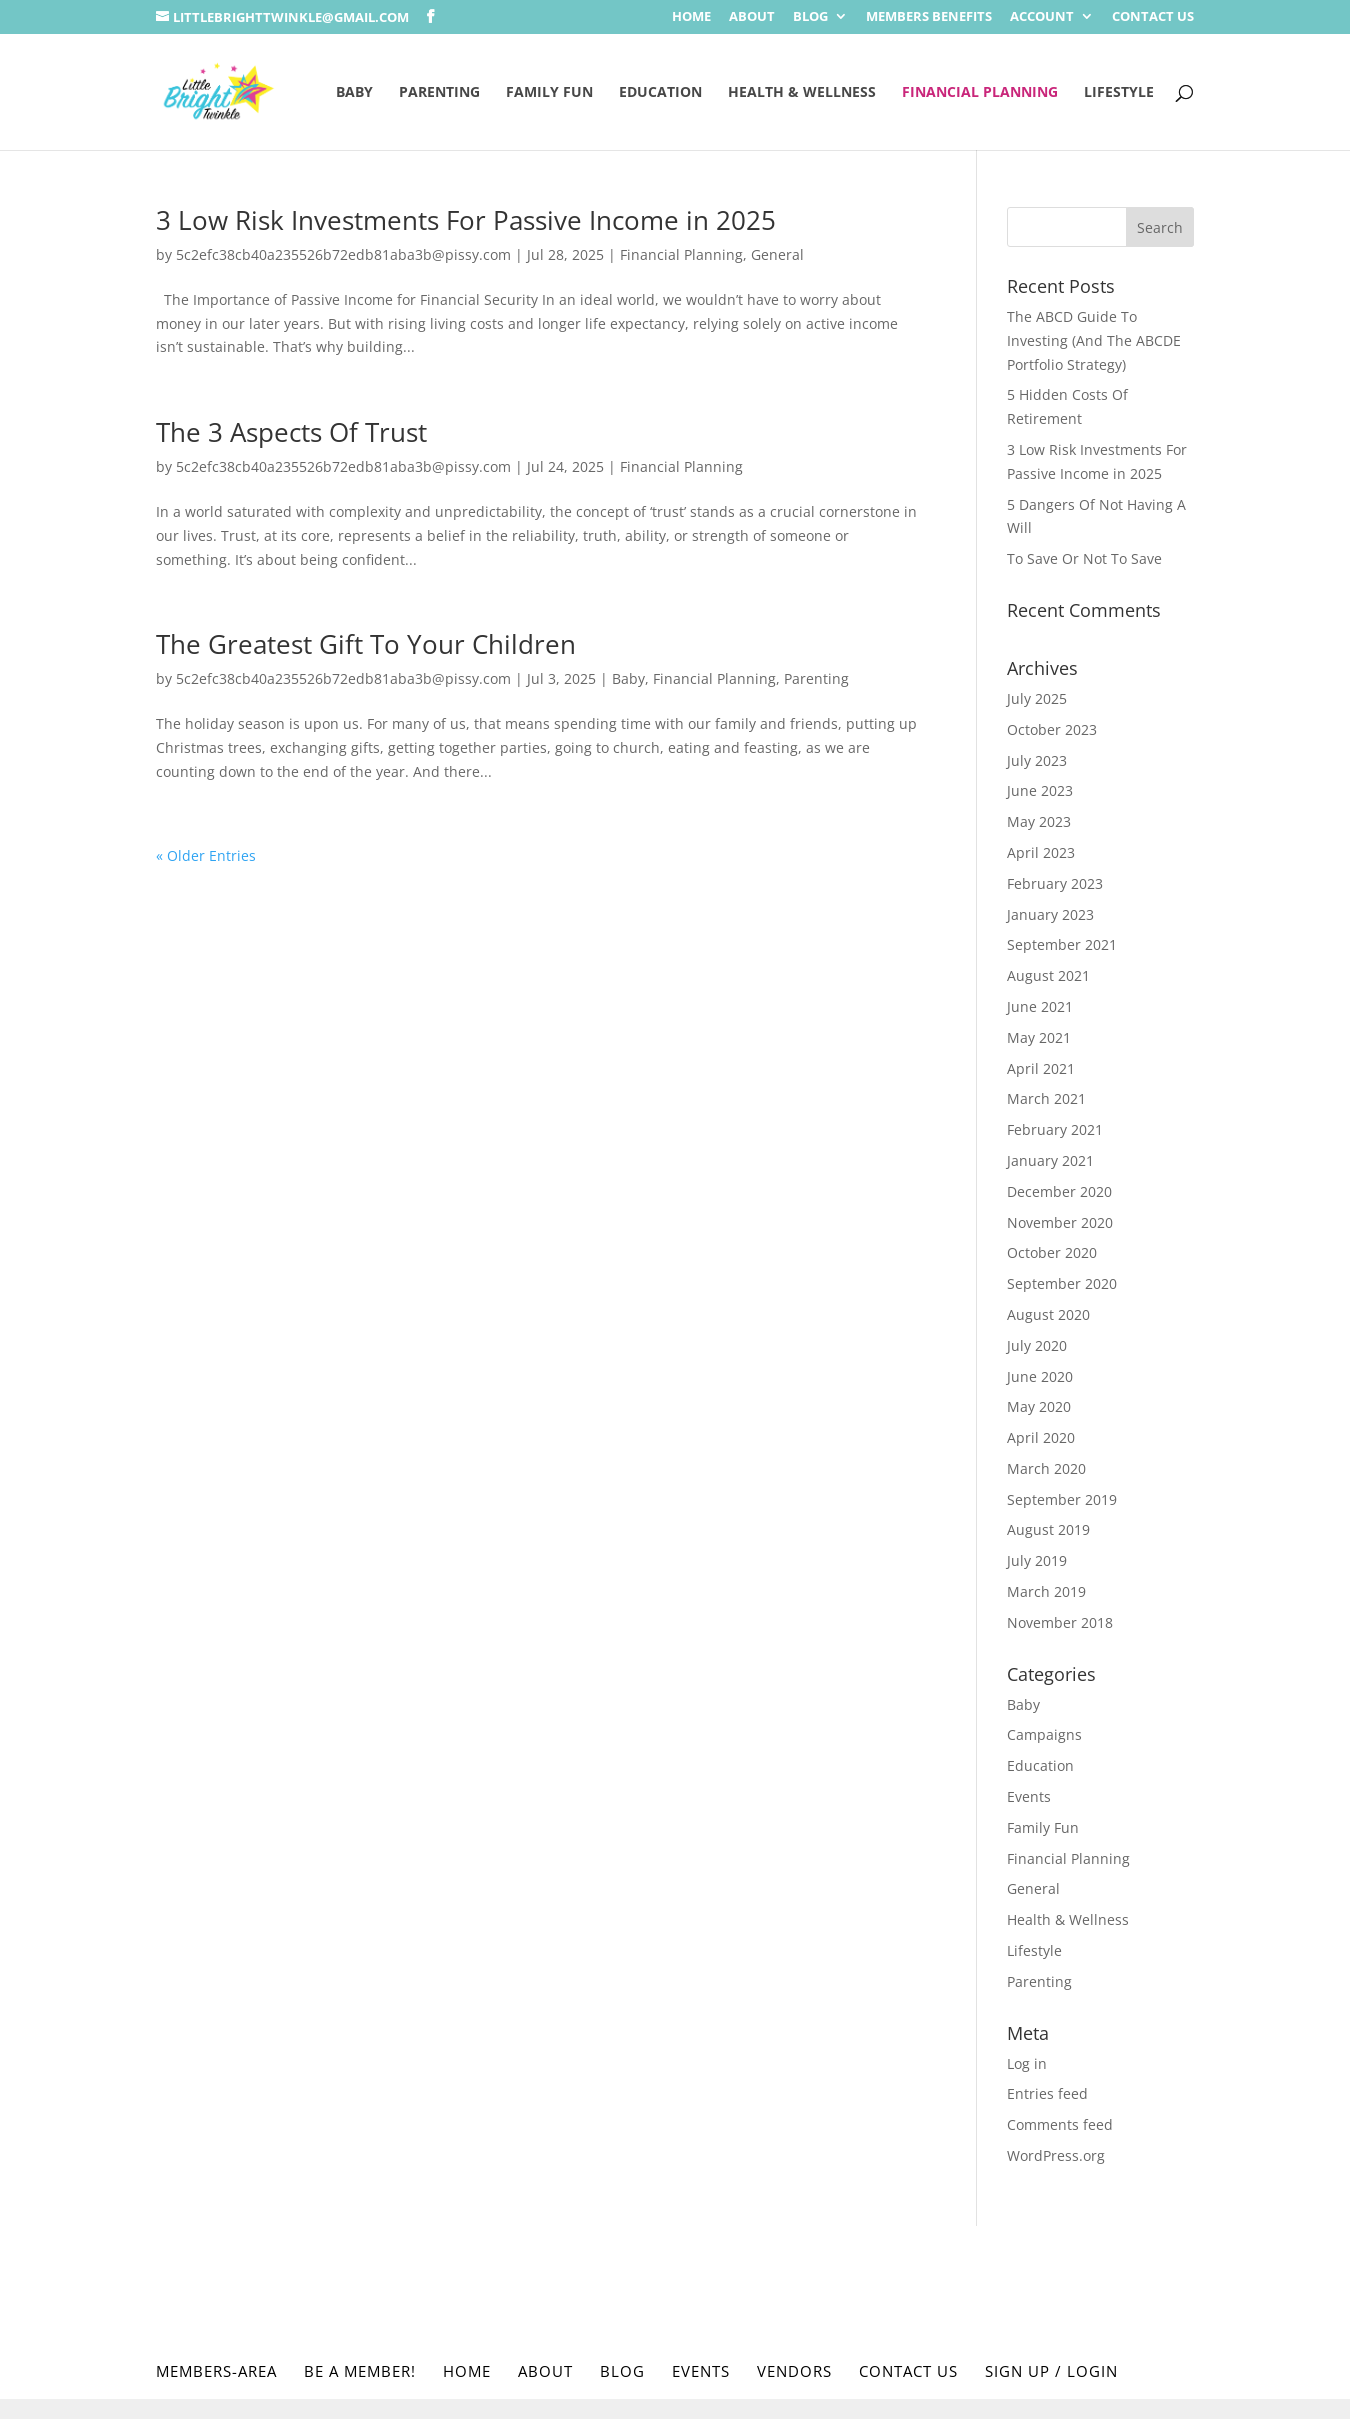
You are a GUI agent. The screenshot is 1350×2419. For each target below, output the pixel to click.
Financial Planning (980, 93)
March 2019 (1046, 1591)
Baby (354, 93)
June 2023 (1040, 790)
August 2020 (1048, 1314)
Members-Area (216, 2371)
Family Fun (549, 93)
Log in (1027, 2063)
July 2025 (1037, 698)
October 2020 (1052, 1252)
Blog (810, 17)
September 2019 (1062, 1499)
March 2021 (1046, 1098)
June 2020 (1040, 1376)
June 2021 (1040, 1006)
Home (691, 17)
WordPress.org (1056, 2155)
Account (1042, 17)
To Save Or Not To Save (1084, 558)
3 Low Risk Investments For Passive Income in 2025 (466, 220)
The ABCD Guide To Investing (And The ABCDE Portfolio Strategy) (1094, 340)
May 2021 (1039, 1037)
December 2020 (1059, 1191)
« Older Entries (206, 855)
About (752, 17)
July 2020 (1037, 1345)
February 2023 (1055, 883)
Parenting (439, 93)
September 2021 (1062, 944)
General (777, 254)
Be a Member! (360, 2371)
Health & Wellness (802, 93)
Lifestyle (1119, 93)
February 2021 (1055, 1129)
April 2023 (1041, 852)
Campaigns (1044, 1734)
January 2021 (1050, 1160)
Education (660, 93)
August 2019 (1048, 1529)
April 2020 (1041, 1437)
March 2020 (1046, 1468)
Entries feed (1047, 2093)
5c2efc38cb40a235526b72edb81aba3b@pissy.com (343, 254)
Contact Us (1153, 17)
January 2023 (1050, 914)
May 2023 (1039, 821)
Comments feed (1060, 2124)
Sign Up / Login (1051, 2371)
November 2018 (1060, 1622)
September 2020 (1062, 1283)
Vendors (794, 2371)
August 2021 (1048, 975)
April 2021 (1041, 1068)
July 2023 (1037, 760)
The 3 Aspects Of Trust (291, 432)
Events (1029, 1796)
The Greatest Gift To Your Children (366, 644)
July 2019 (1037, 1560)
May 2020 (1039, 1406)
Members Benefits (929, 17)
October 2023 (1052, 729)
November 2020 (1060, 1222)
